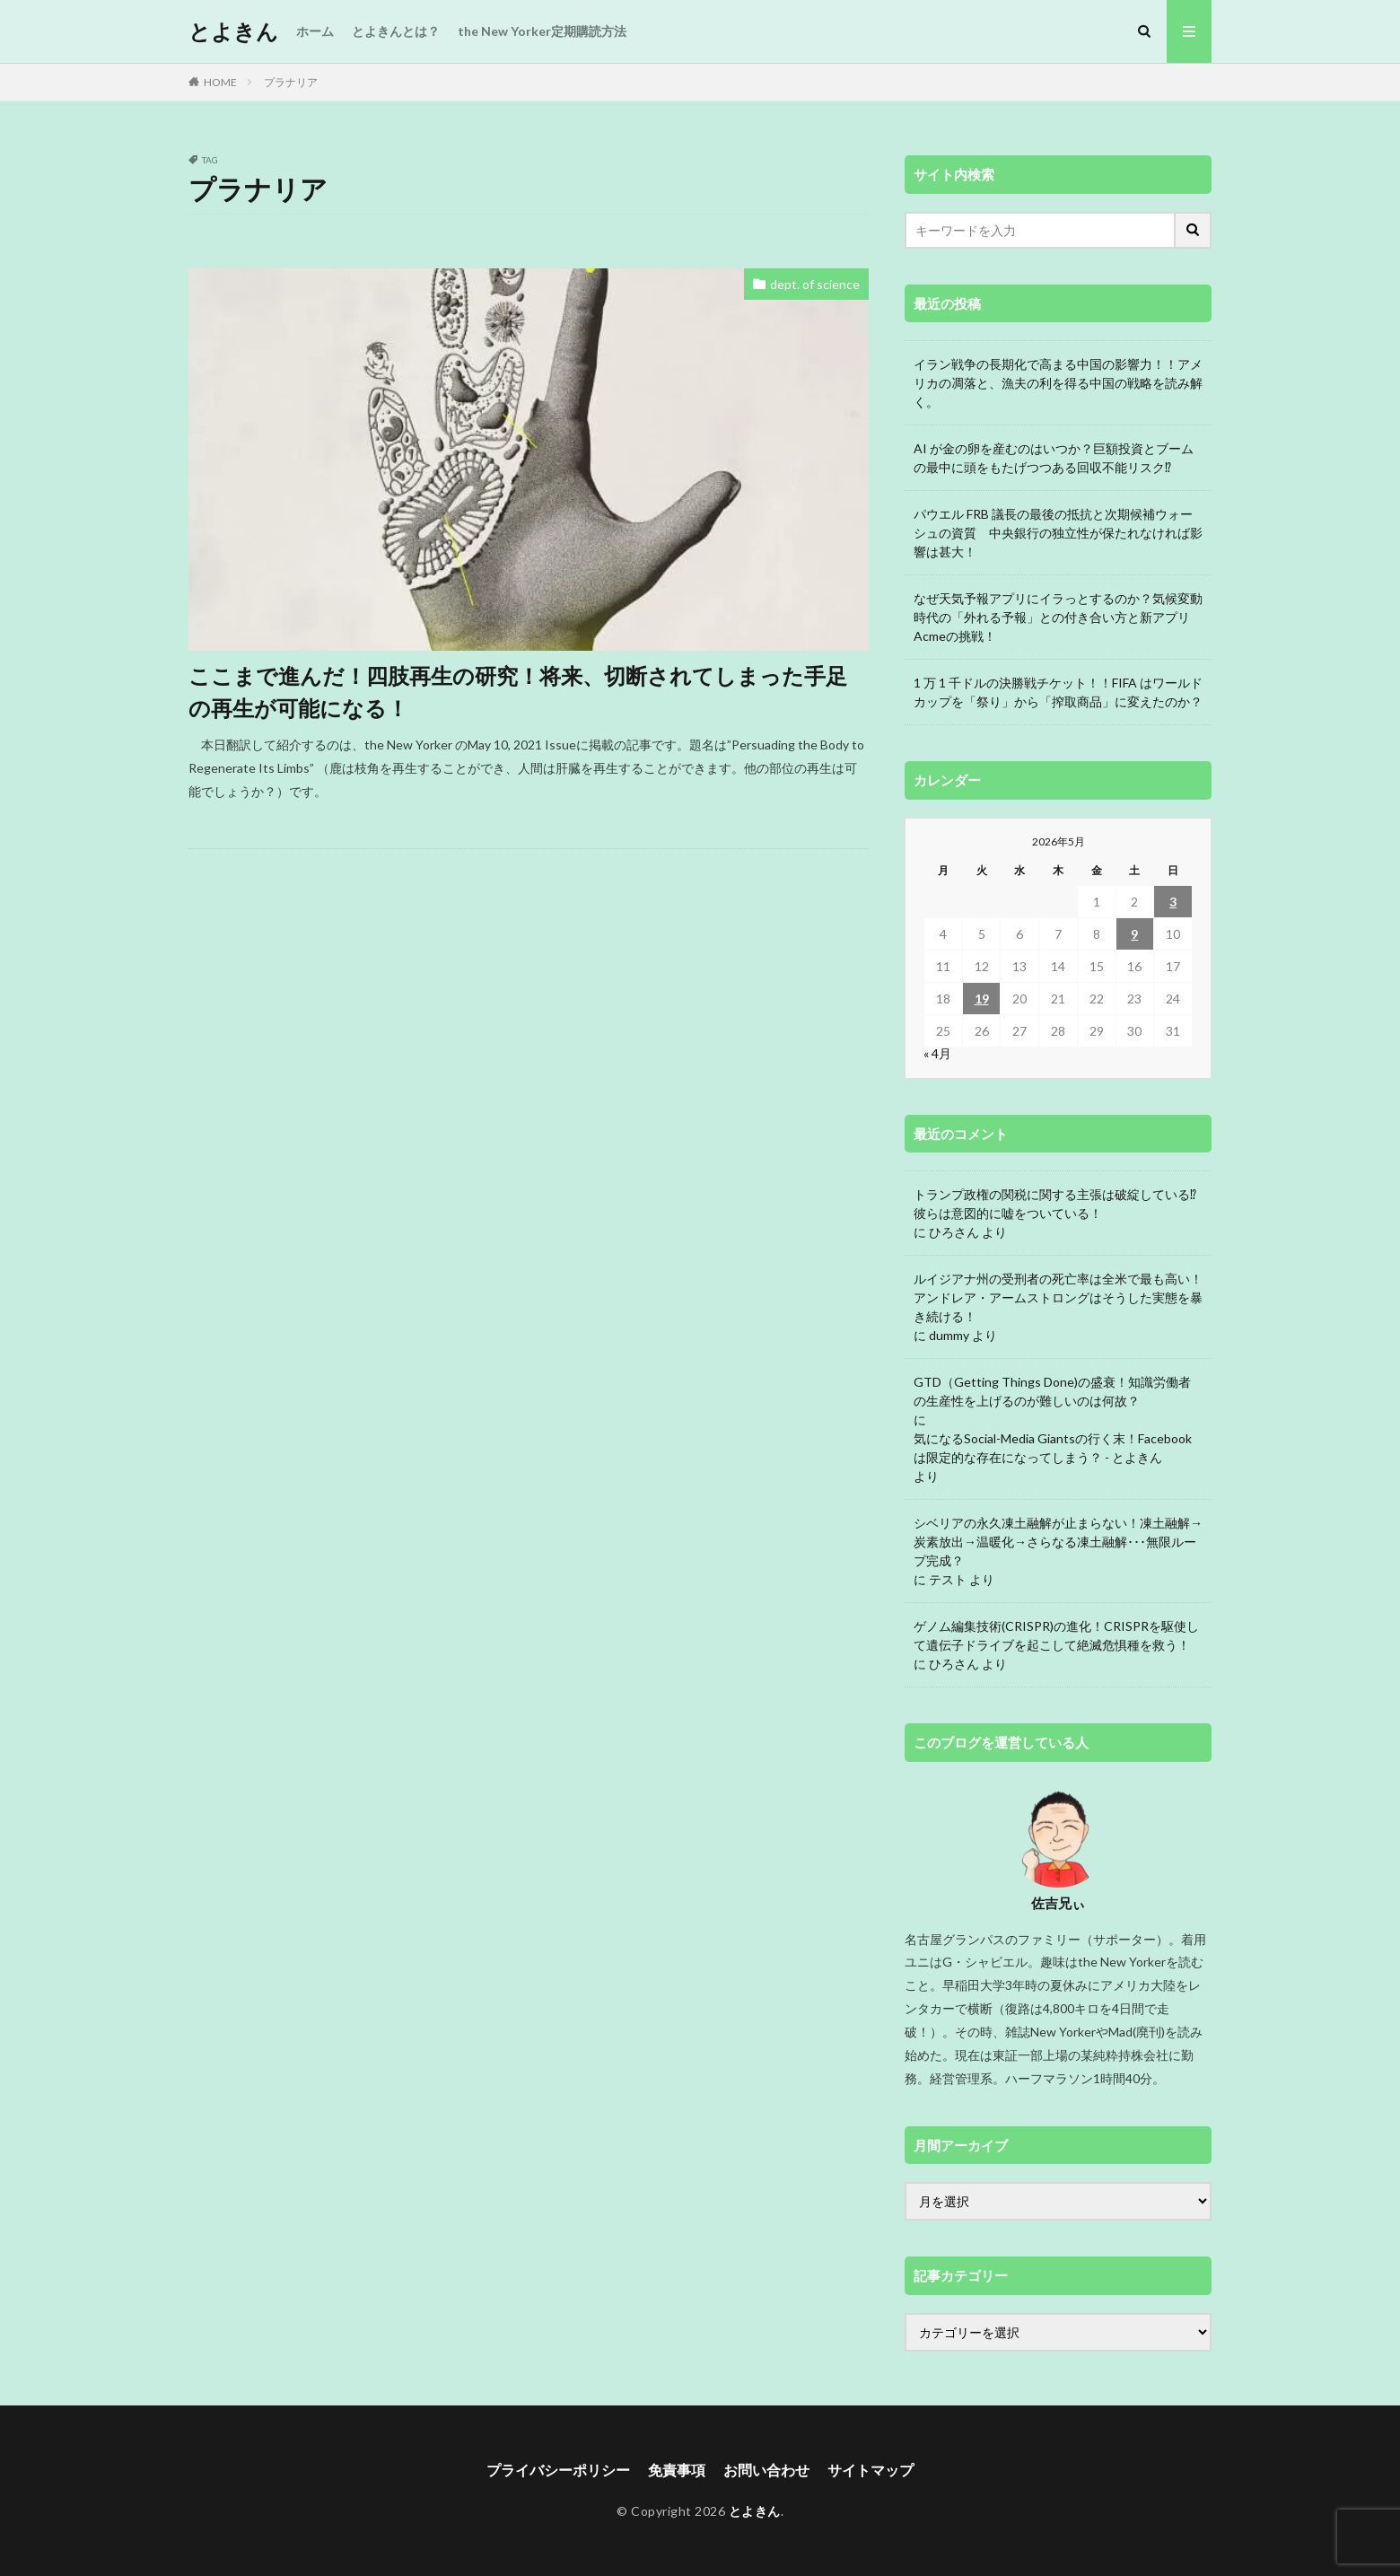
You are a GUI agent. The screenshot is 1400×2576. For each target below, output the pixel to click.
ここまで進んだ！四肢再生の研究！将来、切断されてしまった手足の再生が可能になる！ (517, 691)
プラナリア (291, 82)
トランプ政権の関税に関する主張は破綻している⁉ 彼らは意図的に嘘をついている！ (1055, 1204)
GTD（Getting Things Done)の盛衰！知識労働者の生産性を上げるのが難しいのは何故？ (1052, 1391)
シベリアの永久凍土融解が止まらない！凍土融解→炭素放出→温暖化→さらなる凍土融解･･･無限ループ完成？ (1058, 1541)
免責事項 (676, 2469)
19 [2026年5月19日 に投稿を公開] (982, 998)
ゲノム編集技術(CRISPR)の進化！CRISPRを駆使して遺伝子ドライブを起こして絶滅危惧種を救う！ (1056, 1635)
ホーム (315, 31)
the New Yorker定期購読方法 (542, 31)
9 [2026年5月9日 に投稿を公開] (1134, 934)
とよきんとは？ (396, 31)
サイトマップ (870, 2469)
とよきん (233, 31)
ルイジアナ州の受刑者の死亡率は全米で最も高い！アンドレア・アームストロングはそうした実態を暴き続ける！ (1058, 1297)
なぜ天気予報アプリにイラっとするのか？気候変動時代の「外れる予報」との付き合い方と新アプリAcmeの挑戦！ (1058, 617)
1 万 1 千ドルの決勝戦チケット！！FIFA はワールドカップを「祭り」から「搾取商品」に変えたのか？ (1058, 692)
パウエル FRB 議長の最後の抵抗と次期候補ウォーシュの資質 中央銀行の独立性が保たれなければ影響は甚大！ (1058, 532)
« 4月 (937, 1053)
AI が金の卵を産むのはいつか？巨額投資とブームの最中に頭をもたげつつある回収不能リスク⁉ (1054, 458)
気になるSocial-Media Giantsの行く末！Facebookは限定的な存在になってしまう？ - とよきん (1053, 1448)
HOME (220, 82)
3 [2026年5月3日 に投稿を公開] (1173, 901)
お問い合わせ (766, 2469)
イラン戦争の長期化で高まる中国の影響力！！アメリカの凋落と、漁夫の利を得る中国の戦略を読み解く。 (1058, 382)
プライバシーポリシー (558, 2469)
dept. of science (815, 284)
